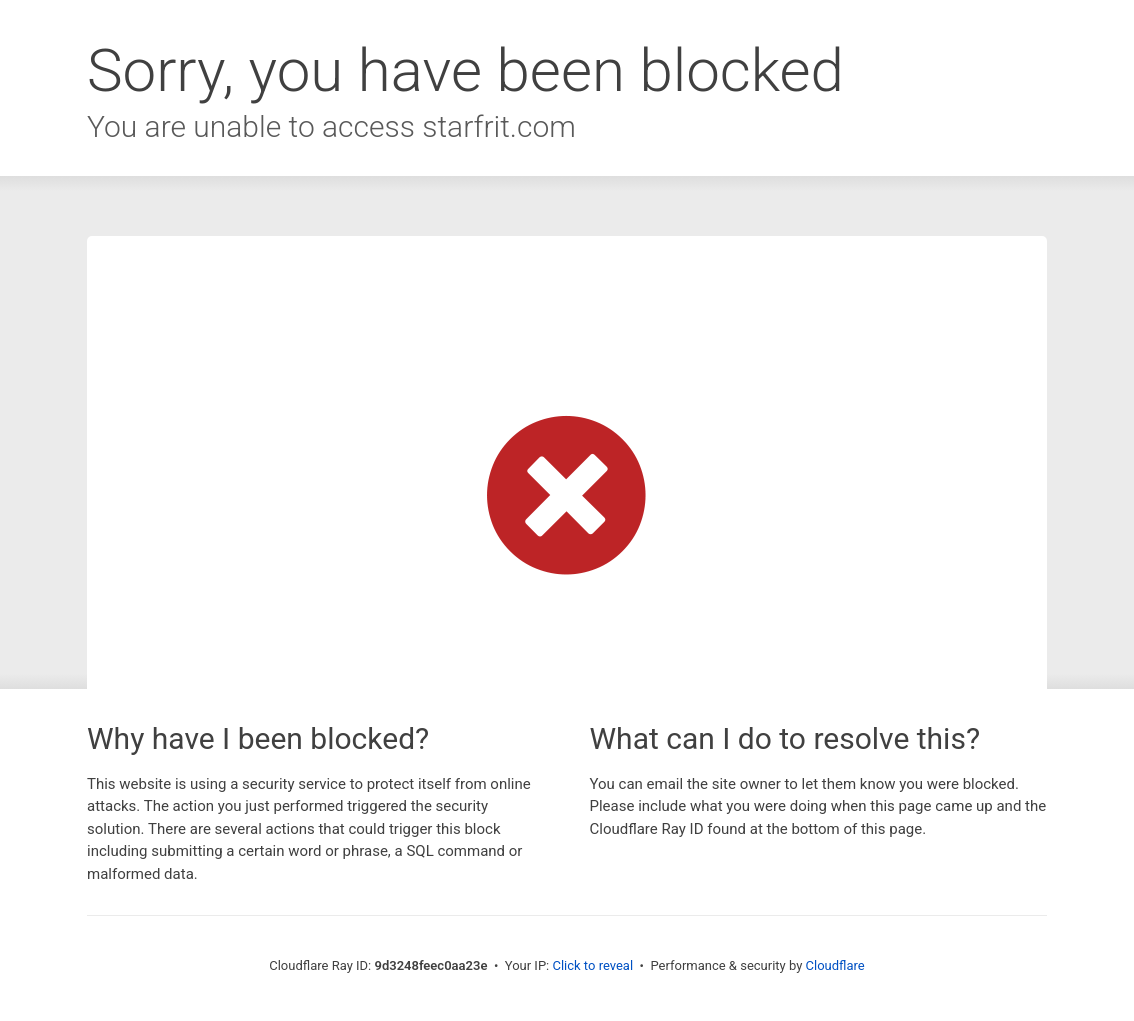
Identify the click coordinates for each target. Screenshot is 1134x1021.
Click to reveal (592, 965)
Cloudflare (835, 965)
